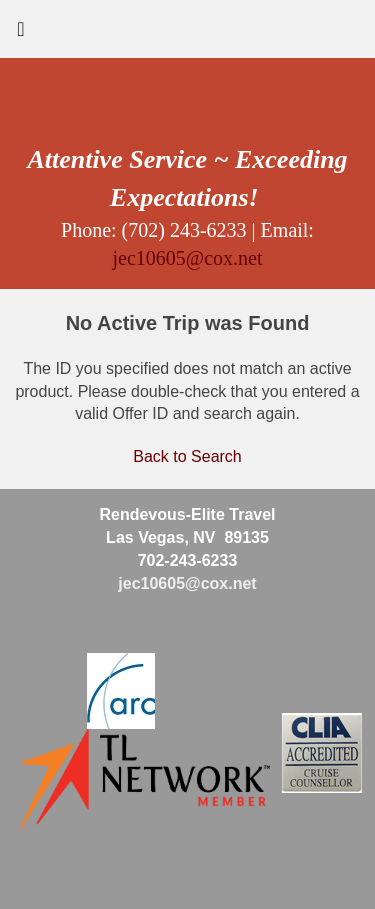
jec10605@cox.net (187, 258)
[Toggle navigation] (21, 34)
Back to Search (187, 456)
